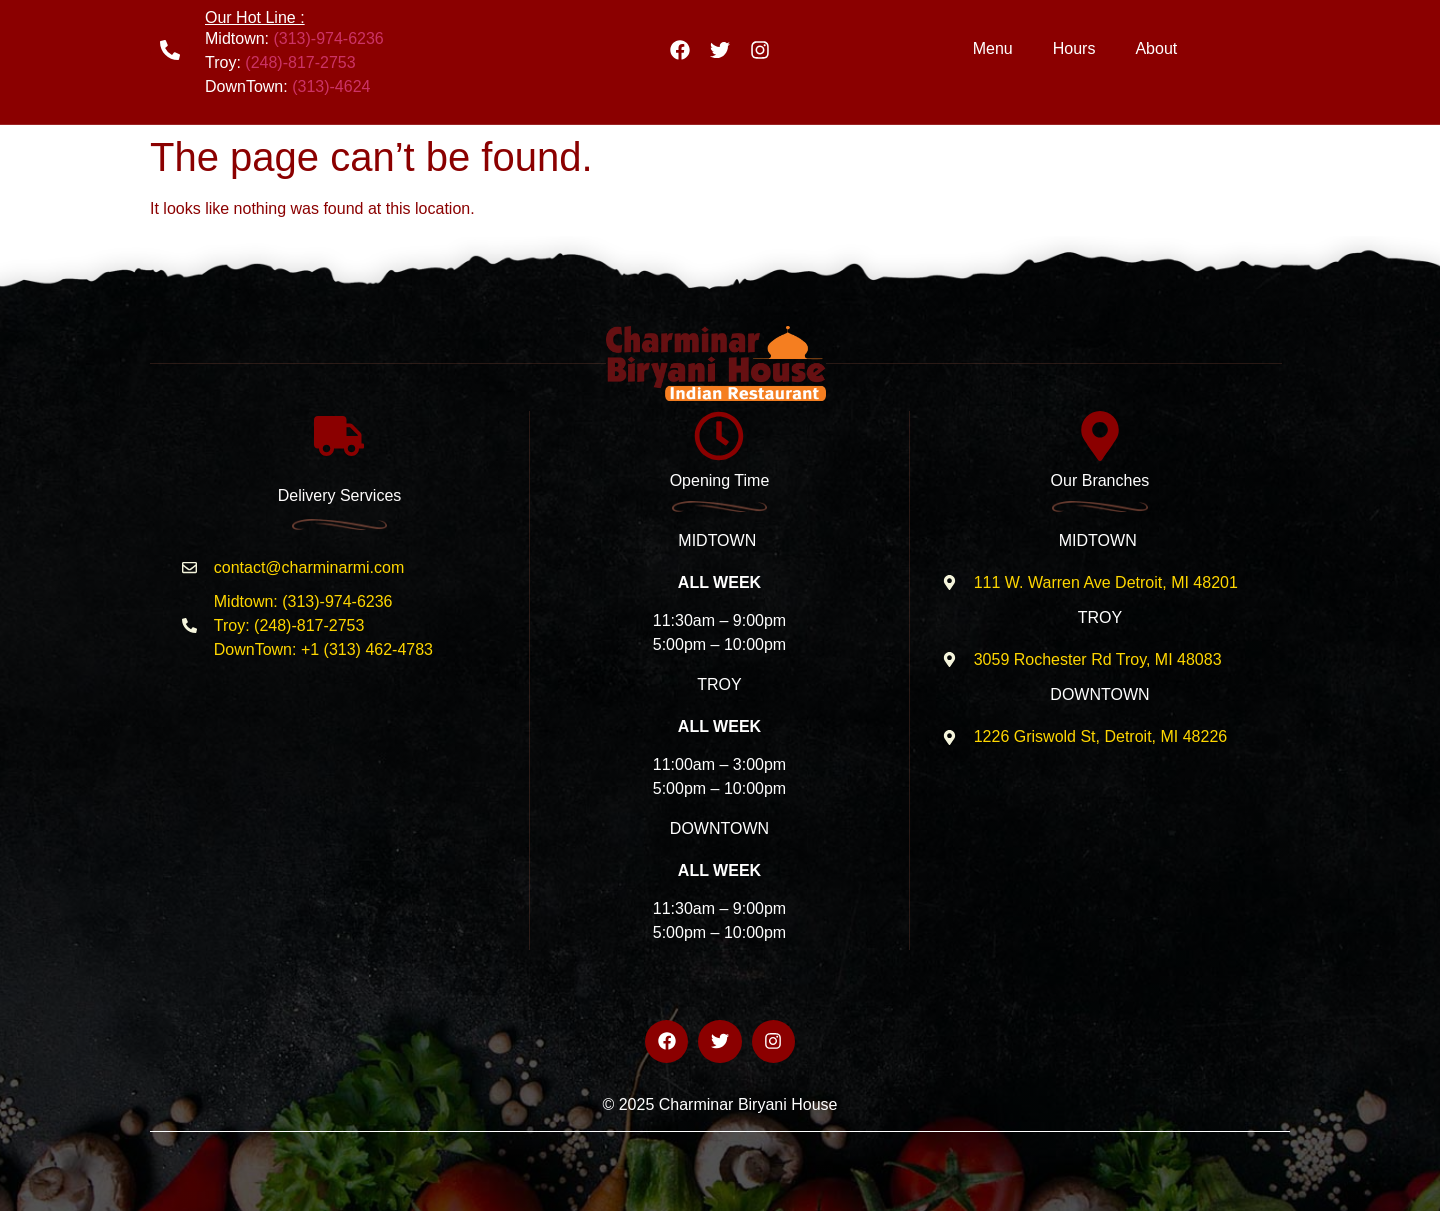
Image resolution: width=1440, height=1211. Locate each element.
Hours (1074, 48)
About (1156, 48)
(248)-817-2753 (300, 62)
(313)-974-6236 (328, 38)
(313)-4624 (331, 86)
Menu (993, 48)
